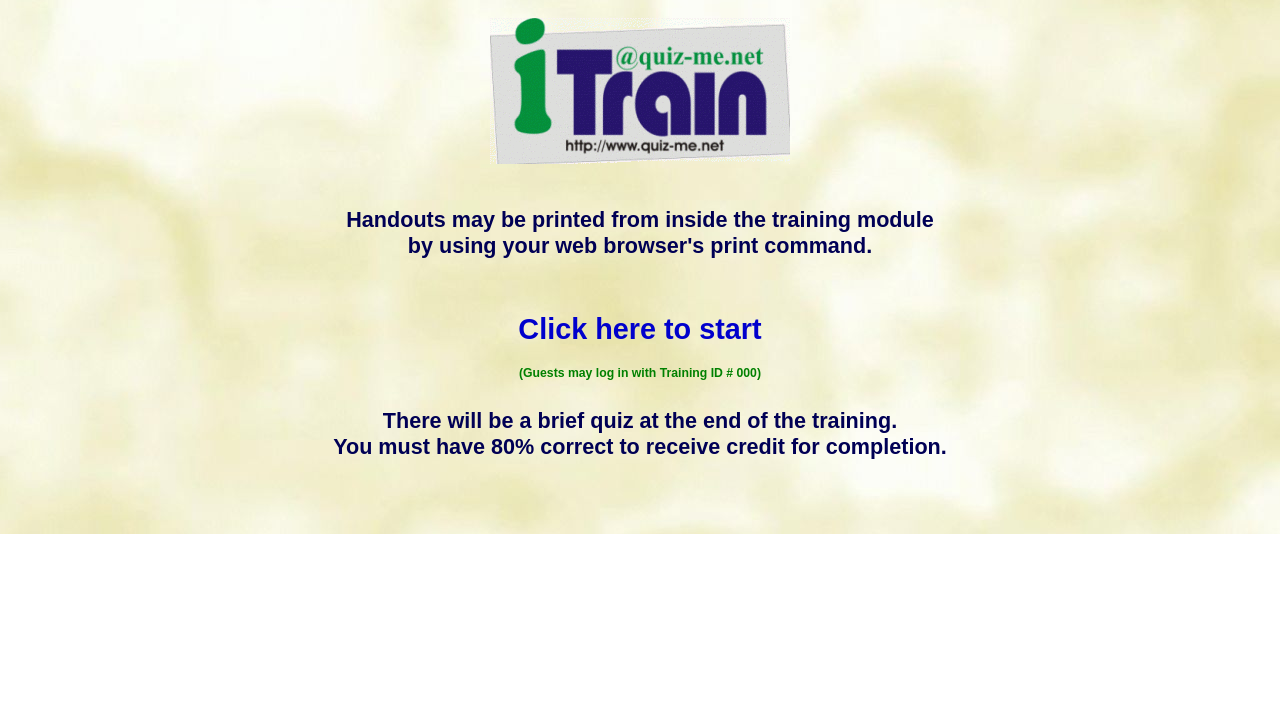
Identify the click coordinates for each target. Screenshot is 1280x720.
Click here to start (639, 329)
